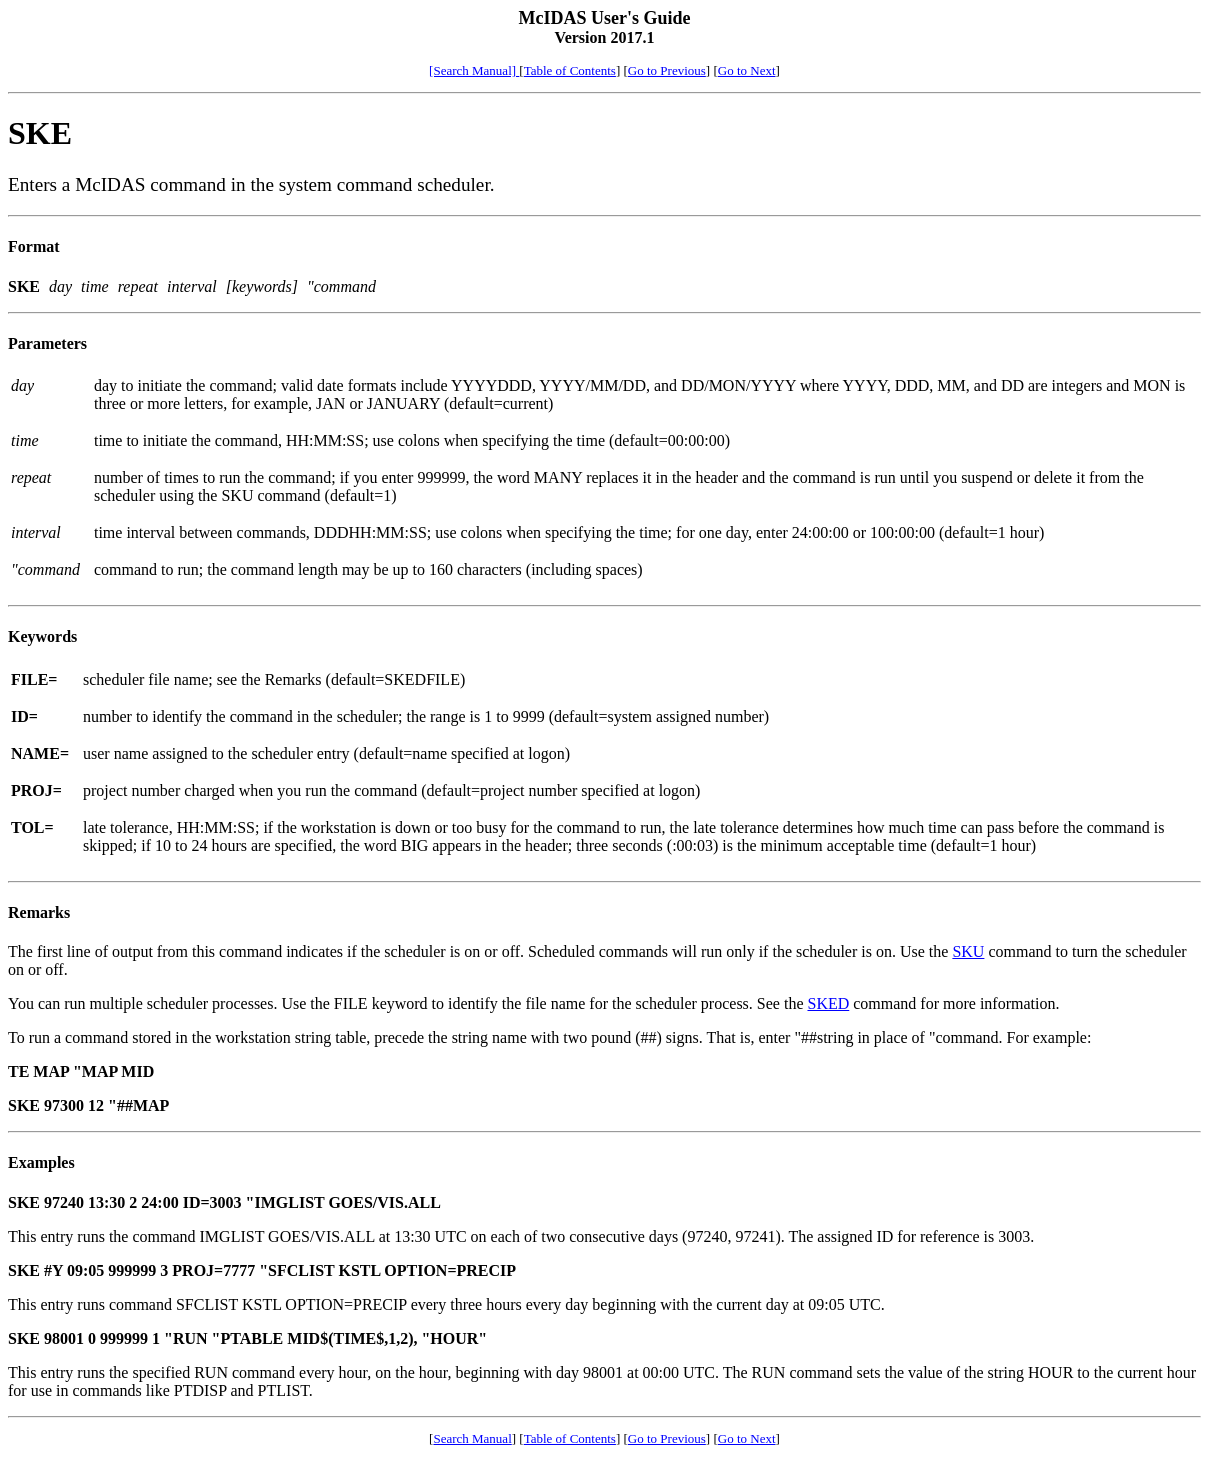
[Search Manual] (474, 70)
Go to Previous (667, 70)
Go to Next (747, 70)
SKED (828, 1003)
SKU (968, 951)
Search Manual (472, 1438)
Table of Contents (570, 70)
